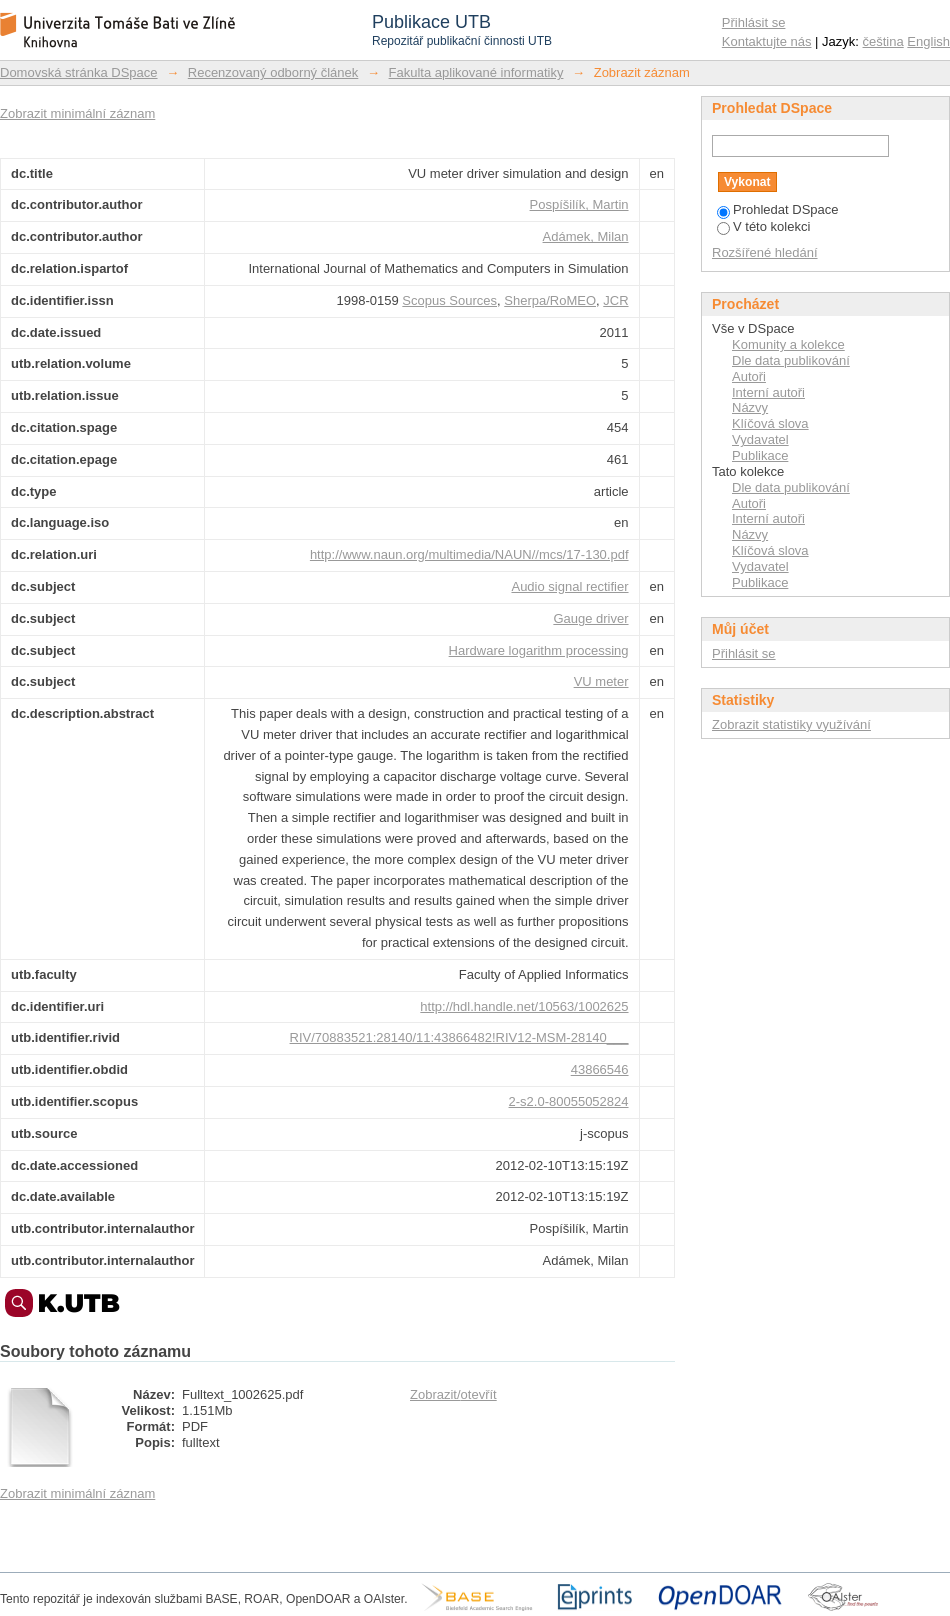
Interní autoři (768, 392)
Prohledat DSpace (778, 209)
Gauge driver (590, 618)
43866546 (600, 1069)
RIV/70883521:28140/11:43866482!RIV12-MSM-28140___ (459, 1037)
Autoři (749, 376)
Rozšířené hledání (765, 252)
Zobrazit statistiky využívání (791, 724)
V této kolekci (763, 226)
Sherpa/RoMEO (550, 300)
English (928, 41)
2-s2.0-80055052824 (569, 1101)
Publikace (760, 455)
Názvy (750, 407)
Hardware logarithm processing (539, 650)
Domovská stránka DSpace (79, 72)
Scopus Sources (449, 300)
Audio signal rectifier (569, 586)
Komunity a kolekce (788, 344)
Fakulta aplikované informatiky (476, 72)
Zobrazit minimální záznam (77, 113)
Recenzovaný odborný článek (273, 72)
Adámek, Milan (586, 236)
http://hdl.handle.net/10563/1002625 (524, 1006)
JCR (615, 300)
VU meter (601, 681)
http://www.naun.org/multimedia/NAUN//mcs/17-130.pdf (469, 554)
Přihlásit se (754, 22)
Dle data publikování (791, 360)
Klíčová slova (770, 423)
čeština (883, 41)
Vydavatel (760, 439)
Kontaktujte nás (767, 41)
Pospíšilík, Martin (579, 204)
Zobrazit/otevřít (453, 1394)
